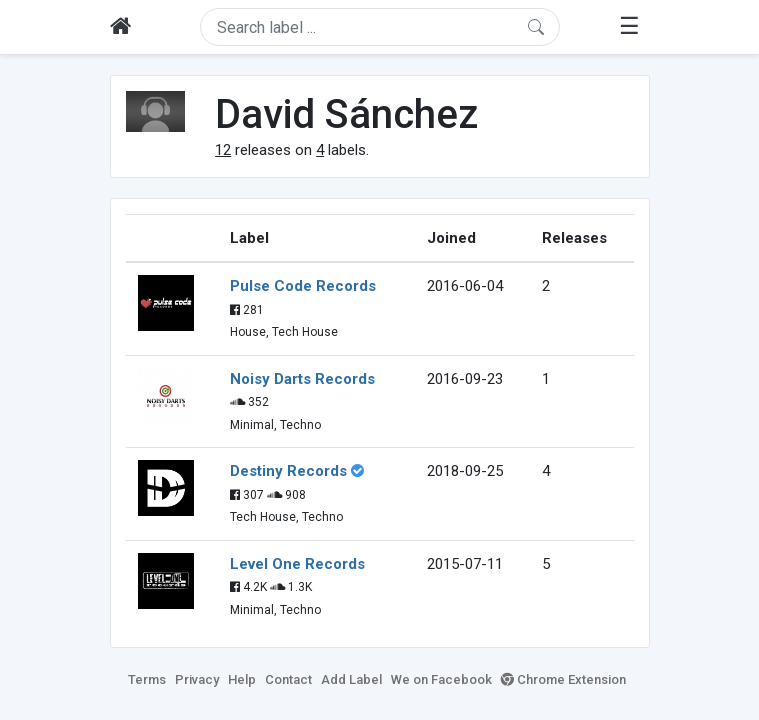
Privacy (197, 679)
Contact (288, 679)
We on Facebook (441, 679)
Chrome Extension (563, 679)
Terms (147, 679)
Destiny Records (288, 471)
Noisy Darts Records (302, 379)
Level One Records (297, 564)
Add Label (351, 679)
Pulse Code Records (303, 286)
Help (242, 679)
